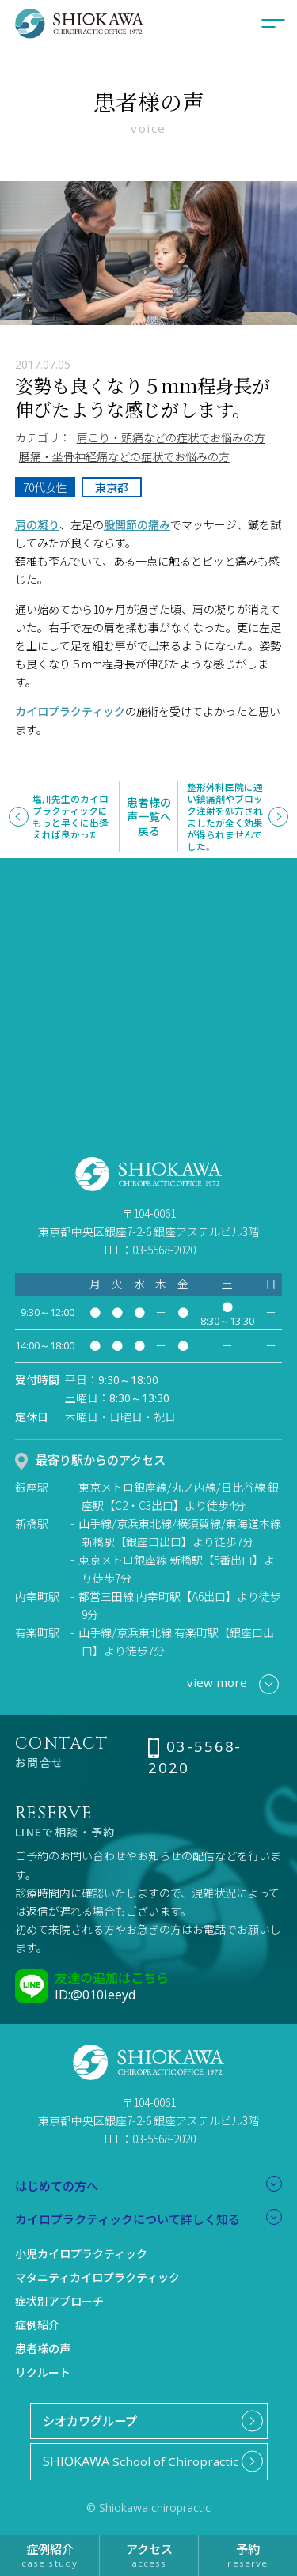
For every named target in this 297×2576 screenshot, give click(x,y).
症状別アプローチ (59, 2301)
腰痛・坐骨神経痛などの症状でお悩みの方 (124, 456)
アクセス (149, 2554)
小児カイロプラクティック (81, 2253)
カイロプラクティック (70, 711)
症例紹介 (37, 2324)
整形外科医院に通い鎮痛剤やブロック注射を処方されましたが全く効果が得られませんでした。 (225, 817)
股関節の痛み (137, 524)
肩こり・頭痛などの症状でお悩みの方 (171, 437)
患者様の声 (42, 2348)
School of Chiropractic (140, 2461)
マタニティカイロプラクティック (97, 2277)
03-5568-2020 (195, 1756)
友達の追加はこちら (112, 1977)
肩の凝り (37, 524)
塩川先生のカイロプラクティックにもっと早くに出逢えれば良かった (70, 816)
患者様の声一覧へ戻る (149, 816)
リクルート (42, 2372)
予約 (248, 2554)
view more (233, 1684)
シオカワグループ (90, 2420)
